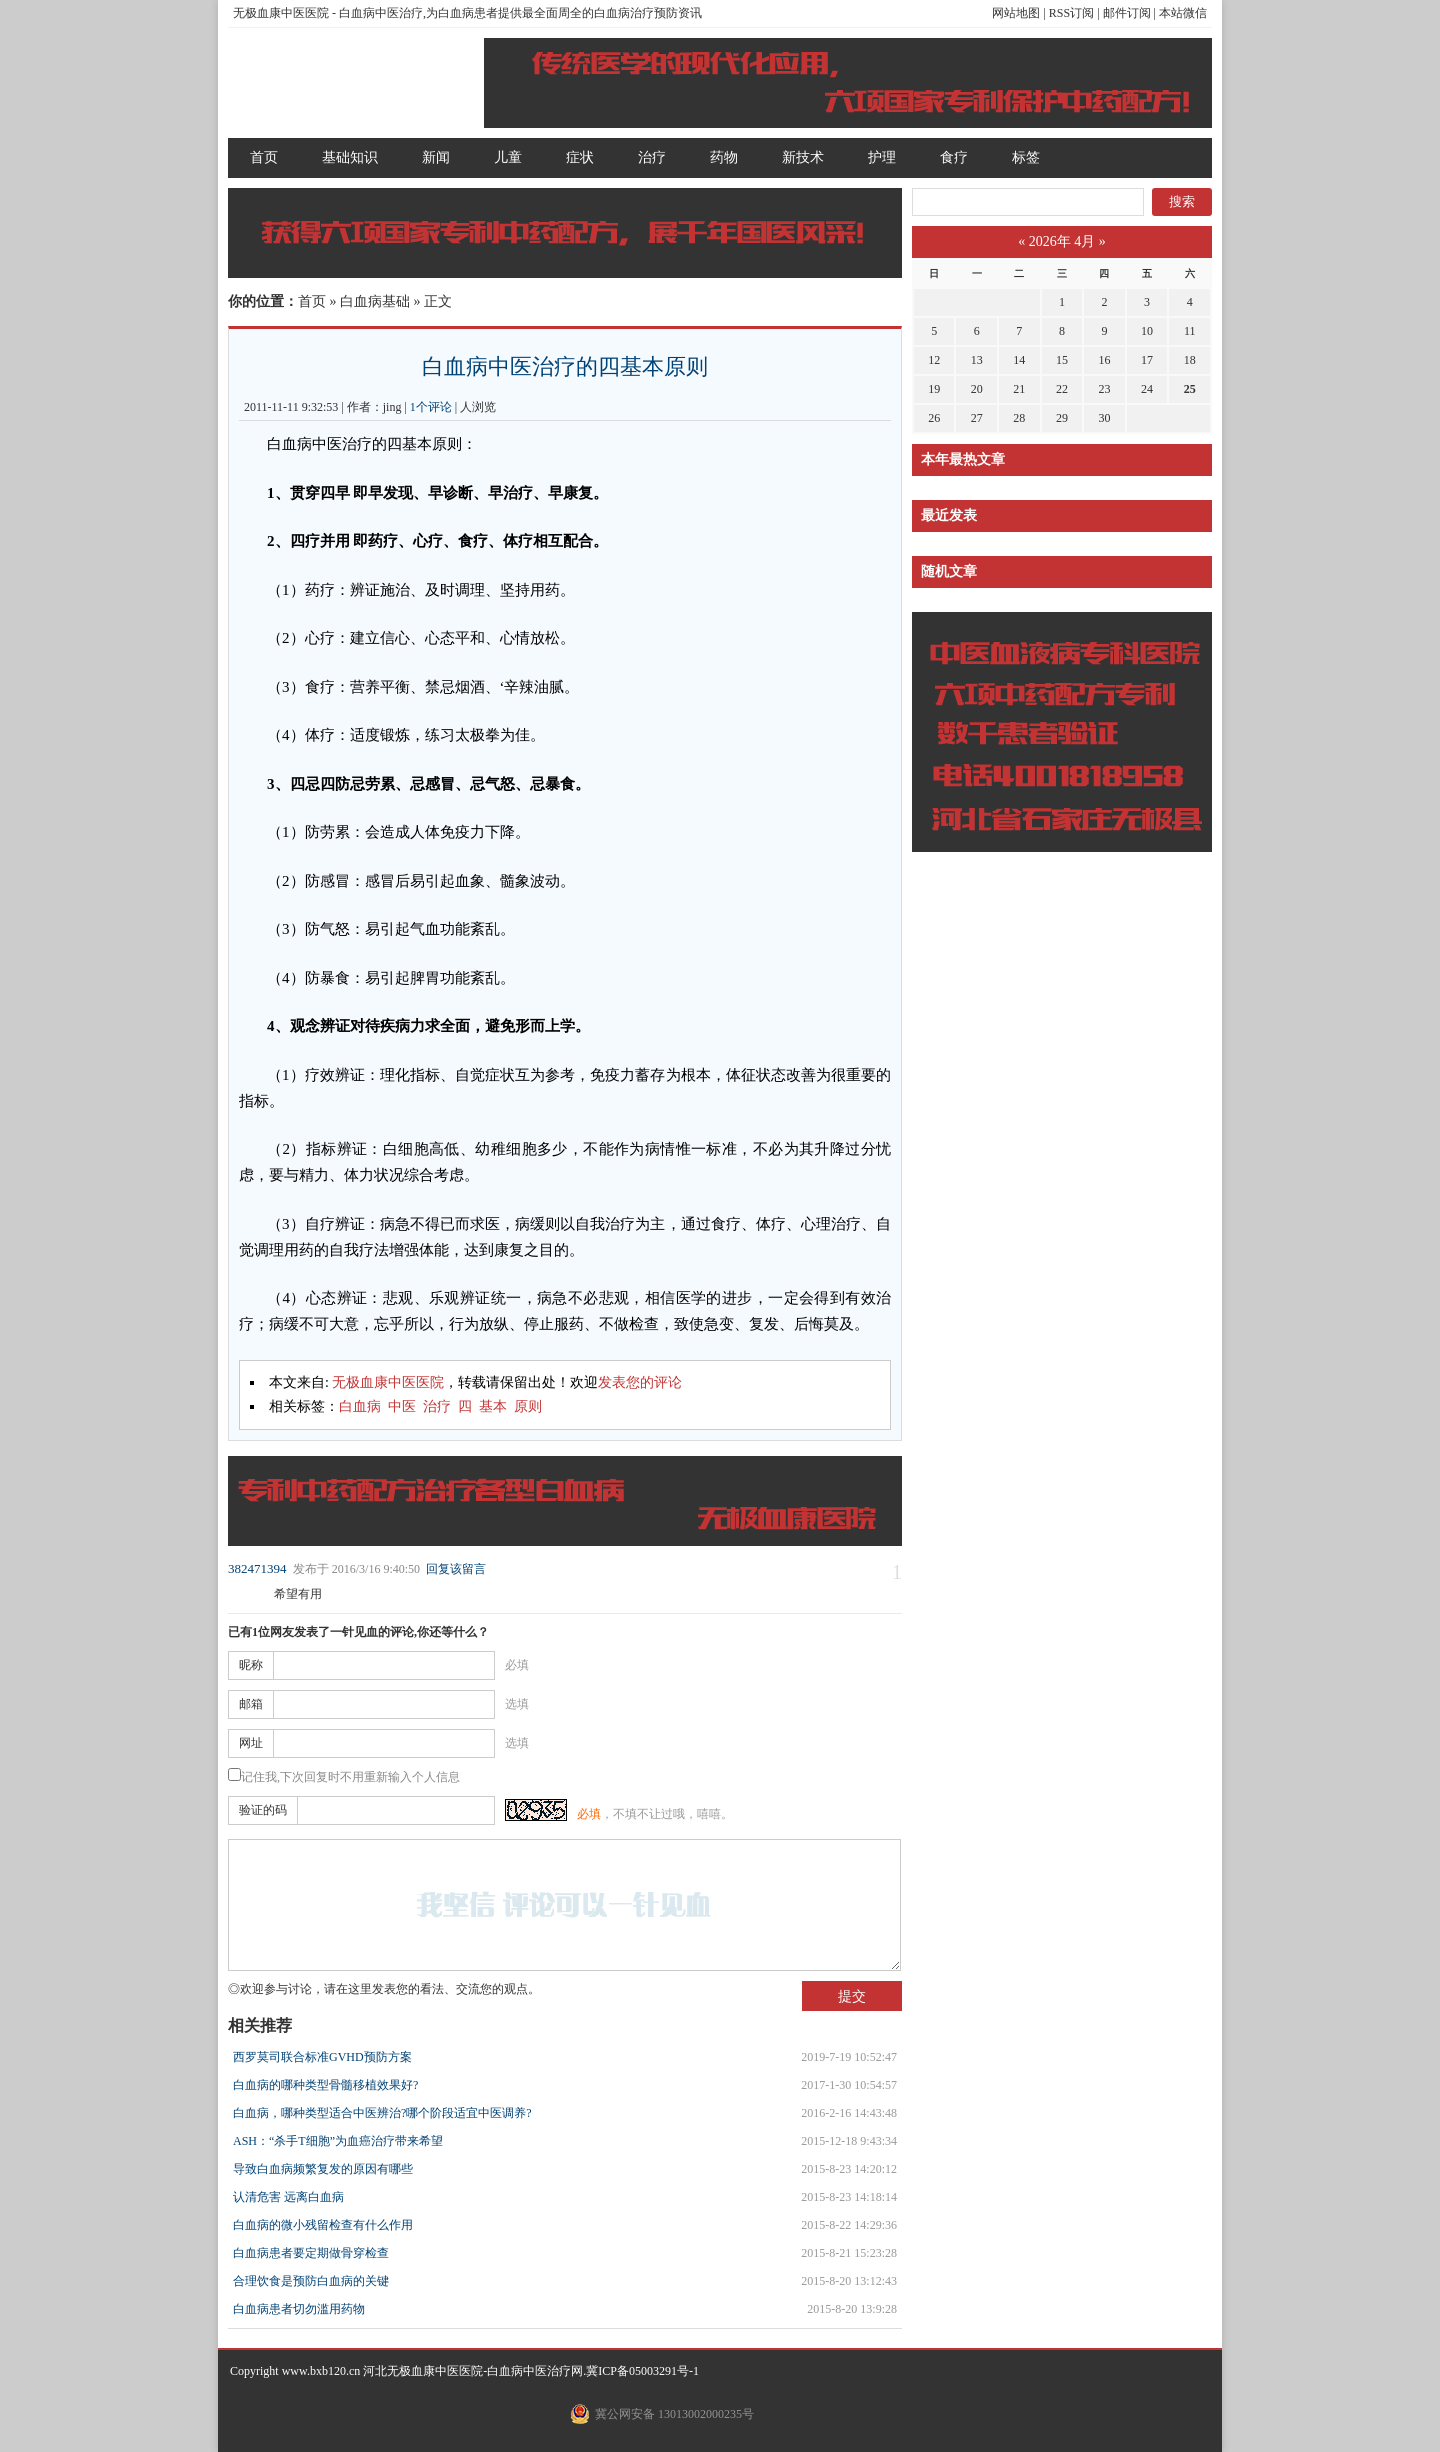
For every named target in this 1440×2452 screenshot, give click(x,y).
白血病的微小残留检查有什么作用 (323, 2225)
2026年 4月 (1062, 241)
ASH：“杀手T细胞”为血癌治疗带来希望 (338, 2141)
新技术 (803, 157)
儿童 (508, 157)
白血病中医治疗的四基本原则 (565, 366)
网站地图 (1016, 13)
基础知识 (350, 157)
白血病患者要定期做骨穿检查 (311, 2253)
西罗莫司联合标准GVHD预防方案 (322, 2057)
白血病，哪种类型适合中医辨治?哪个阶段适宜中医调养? (382, 2113)
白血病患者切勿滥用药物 (299, 2309)
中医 (402, 1406)
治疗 (652, 157)
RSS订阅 (1071, 13)
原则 (528, 1406)
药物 (724, 157)
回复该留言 (456, 1569)
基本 (493, 1406)
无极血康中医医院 (281, 13)
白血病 (360, 1406)
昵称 (251, 1665)
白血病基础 (375, 301)
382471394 (257, 1568)
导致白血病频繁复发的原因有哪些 (323, 2169)
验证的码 (263, 1810)
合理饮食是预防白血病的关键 (311, 2281)
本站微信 (1183, 13)
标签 (1026, 157)
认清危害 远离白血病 (288, 2197)
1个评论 (431, 407)
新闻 (436, 157)
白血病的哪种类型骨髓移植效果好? (325, 2085)
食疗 (954, 157)
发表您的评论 (640, 1382)
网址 (251, 1743)
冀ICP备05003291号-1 (642, 2371)
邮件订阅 (1127, 13)
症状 (580, 157)
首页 (264, 157)
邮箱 (251, 1704)
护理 (882, 157)
